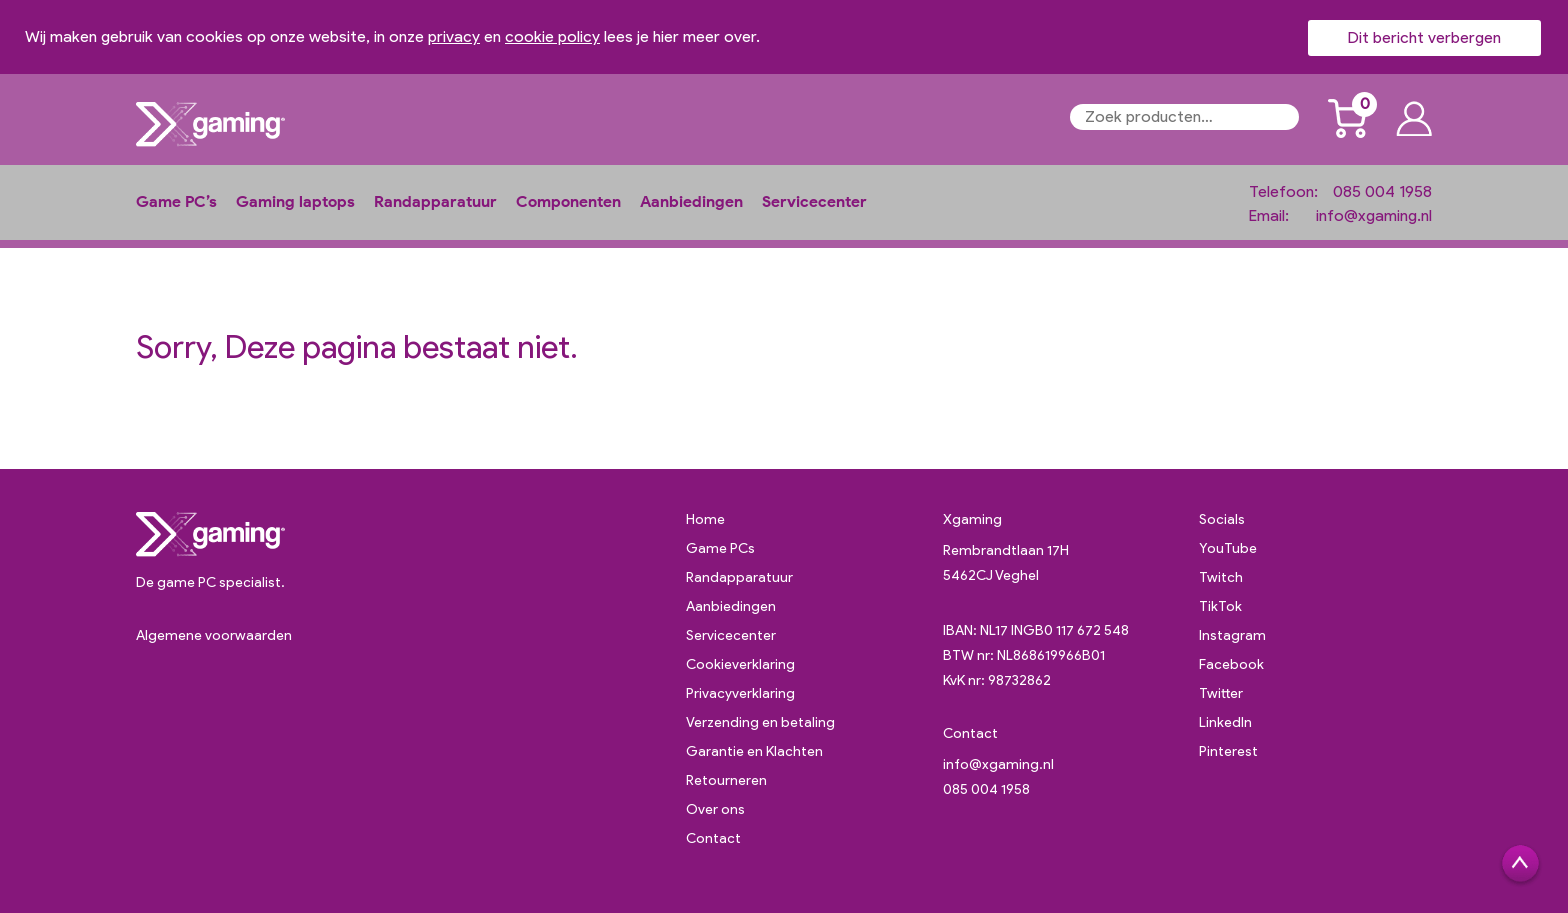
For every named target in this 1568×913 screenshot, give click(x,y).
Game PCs (720, 548)
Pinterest (1228, 751)
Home (705, 519)
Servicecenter (814, 201)
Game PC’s (176, 201)
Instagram (1232, 635)
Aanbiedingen (691, 201)
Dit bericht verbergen (1424, 37)
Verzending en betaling (760, 722)
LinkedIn (1225, 722)
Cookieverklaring (740, 664)
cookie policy (552, 36)
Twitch (1221, 577)
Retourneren (726, 780)
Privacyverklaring (740, 693)
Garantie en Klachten (754, 751)
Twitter (1221, 693)
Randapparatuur (435, 201)
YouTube (1228, 548)
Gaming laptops (295, 201)
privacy (454, 36)
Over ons (715, 809)
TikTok (1220, 606)
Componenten (568, 201)
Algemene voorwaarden (214, 635)
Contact (713, 838)
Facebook (1231, 664)
